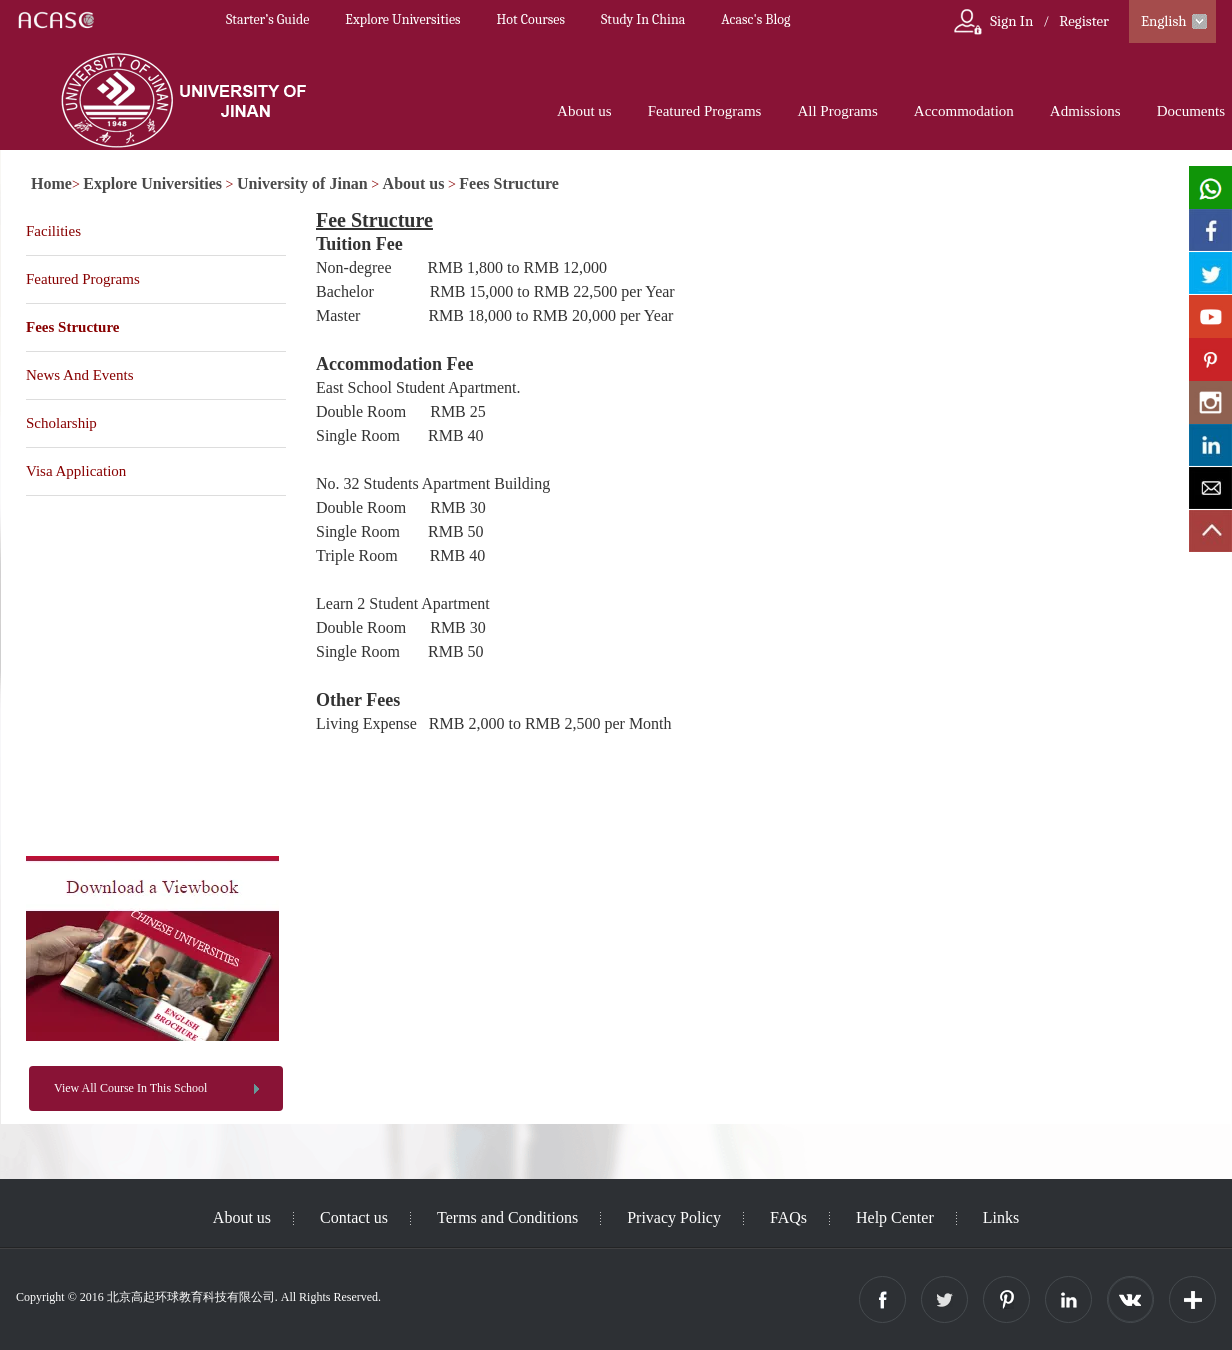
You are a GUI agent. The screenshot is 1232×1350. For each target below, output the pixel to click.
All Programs (837, 111)
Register (1084, 21)
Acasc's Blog (755, 19)
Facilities (53, 231)
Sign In (1011, 21)
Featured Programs (705, 111)
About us (584, 111)
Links (1001, 1217)
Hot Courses (531, 19)
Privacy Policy (674, 1217)
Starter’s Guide (267, 19)
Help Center (895, 1217)
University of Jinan (302, 183)
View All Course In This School (130, 1088)
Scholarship (61, 423)
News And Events (80, 375)
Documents (1191, 111)
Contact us (354, 1217)
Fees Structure (509, 183)
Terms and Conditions (507, 1217)
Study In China (643, 19)
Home (51, 183)
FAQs (788, 1217)
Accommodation (964, 111)
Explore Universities (402, 19)
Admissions (1085, 111)
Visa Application (76, 471)
